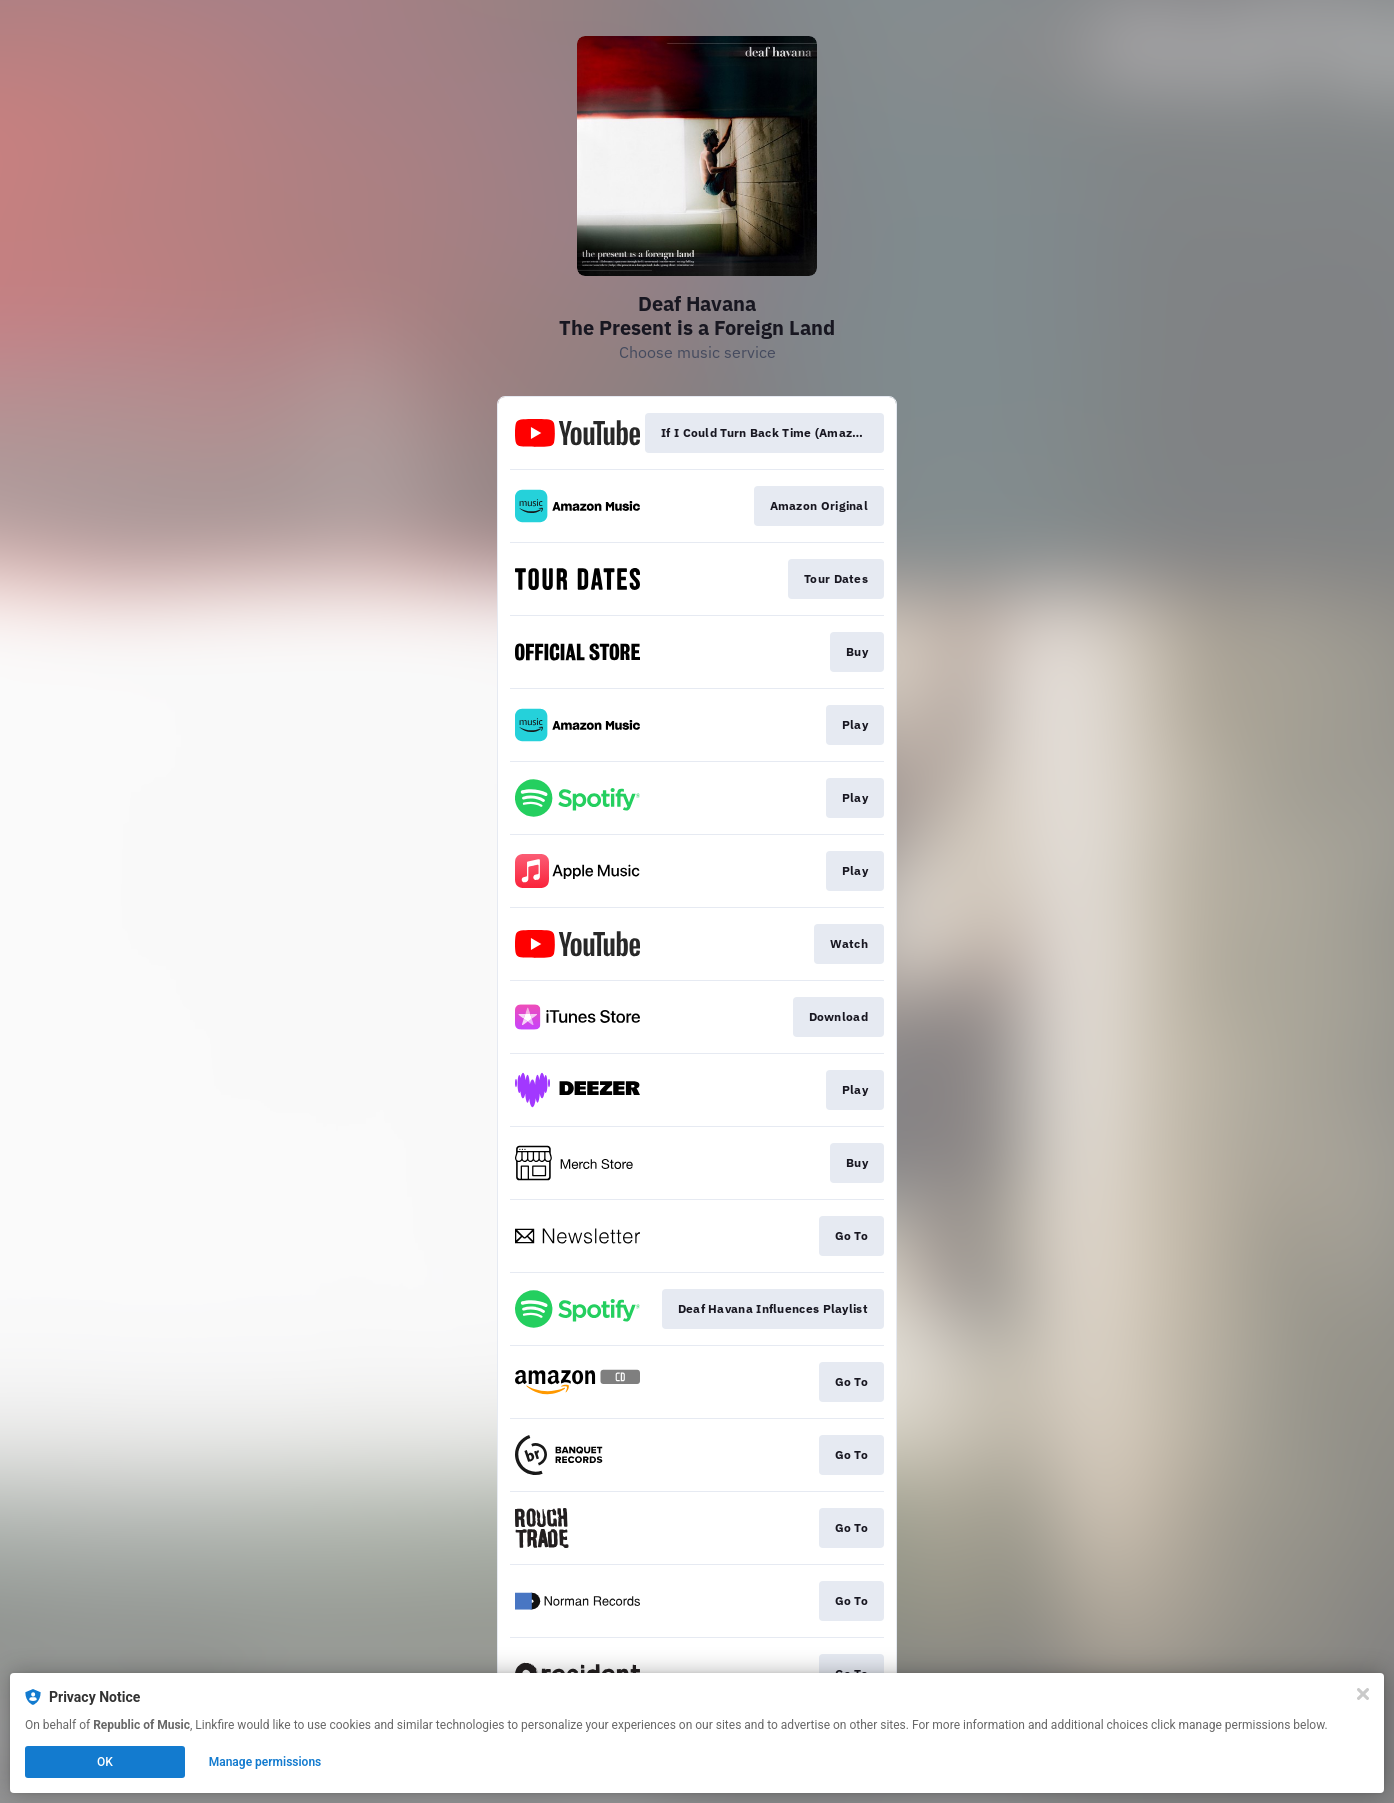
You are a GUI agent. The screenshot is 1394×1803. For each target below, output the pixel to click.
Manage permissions (265, 1762)
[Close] (1363, 1694)
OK (105, 1762)
